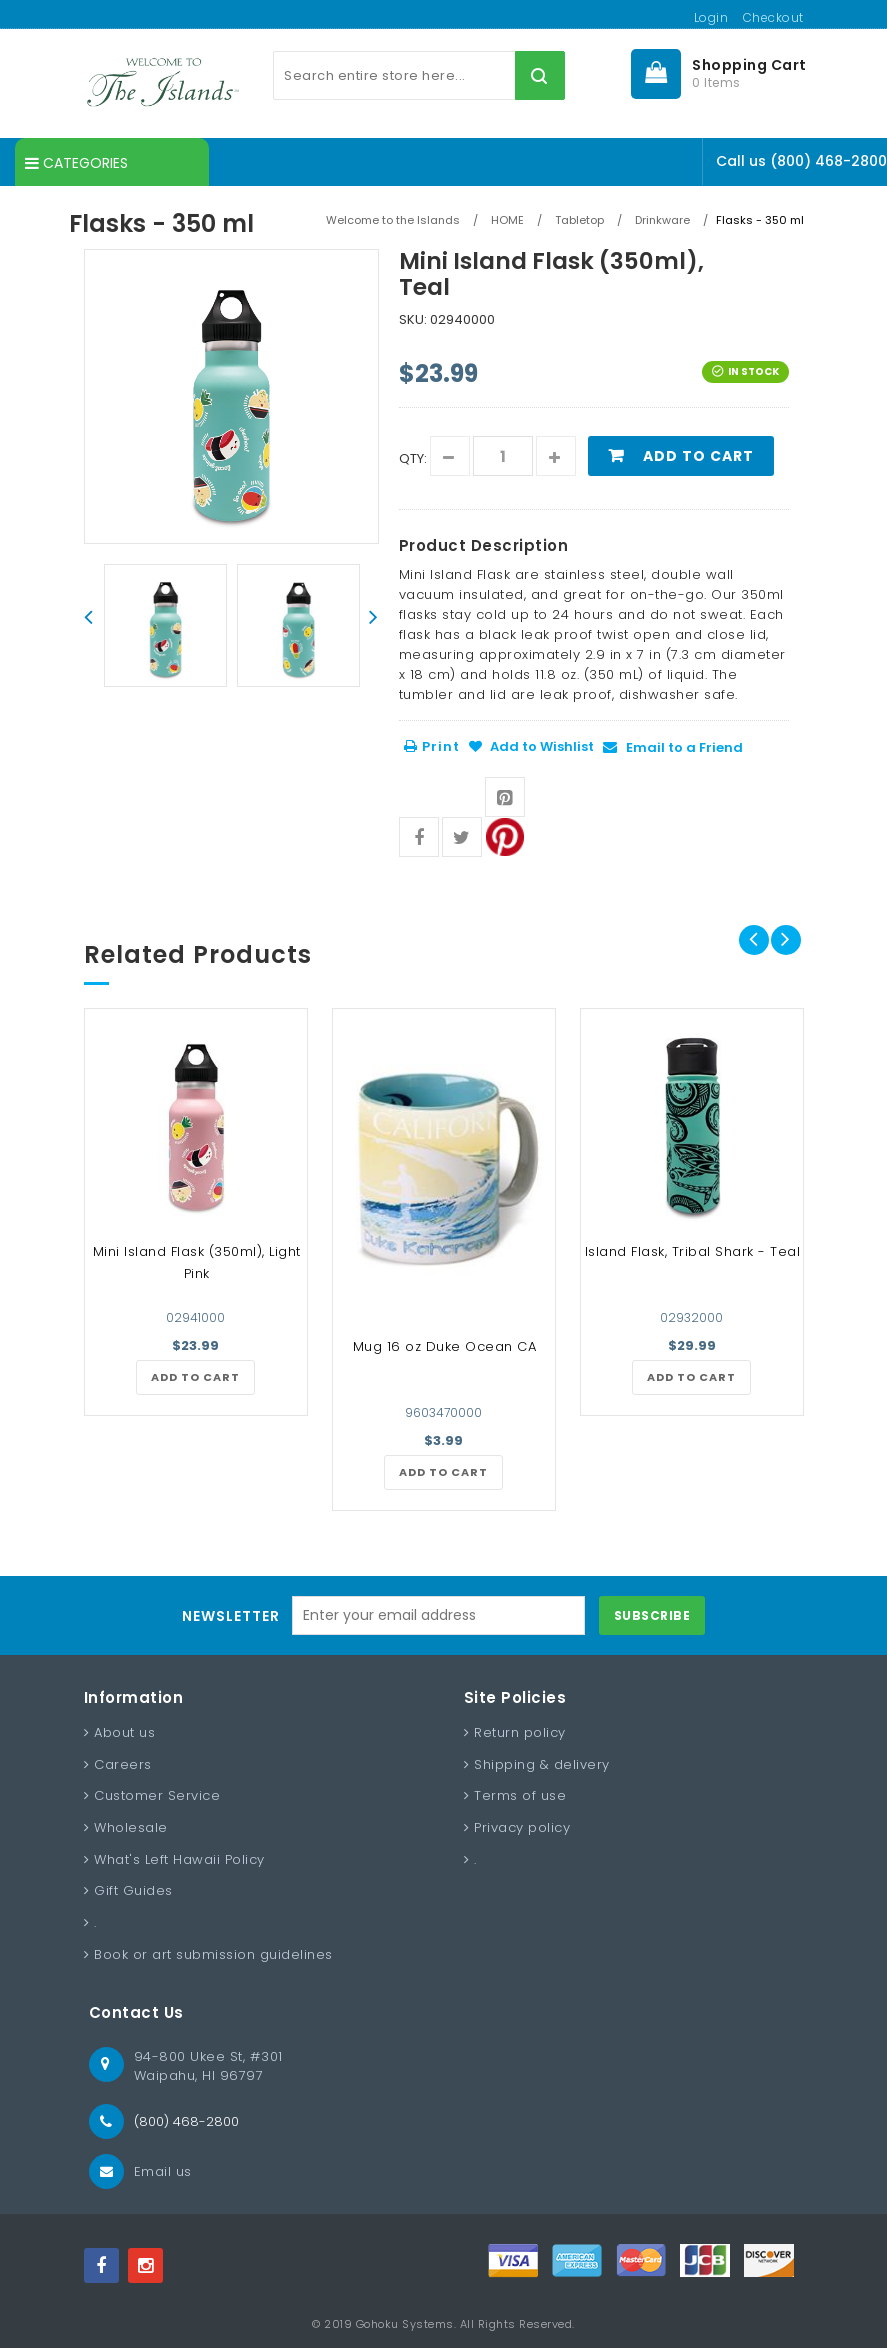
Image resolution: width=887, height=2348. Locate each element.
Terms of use (520, 1795)
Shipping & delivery (542, 1764)
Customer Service (157, 1795)
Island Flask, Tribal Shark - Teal (693, 1251)
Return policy (520, 1732)
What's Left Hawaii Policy (179, 1859)
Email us (163, 2171)
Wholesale (131, 1827)
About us (124, 1732)
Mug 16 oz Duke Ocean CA (445, 1346)
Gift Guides (133, 1890)
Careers (123, 1764)
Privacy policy (522, 1827)
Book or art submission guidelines (213, 1954)
